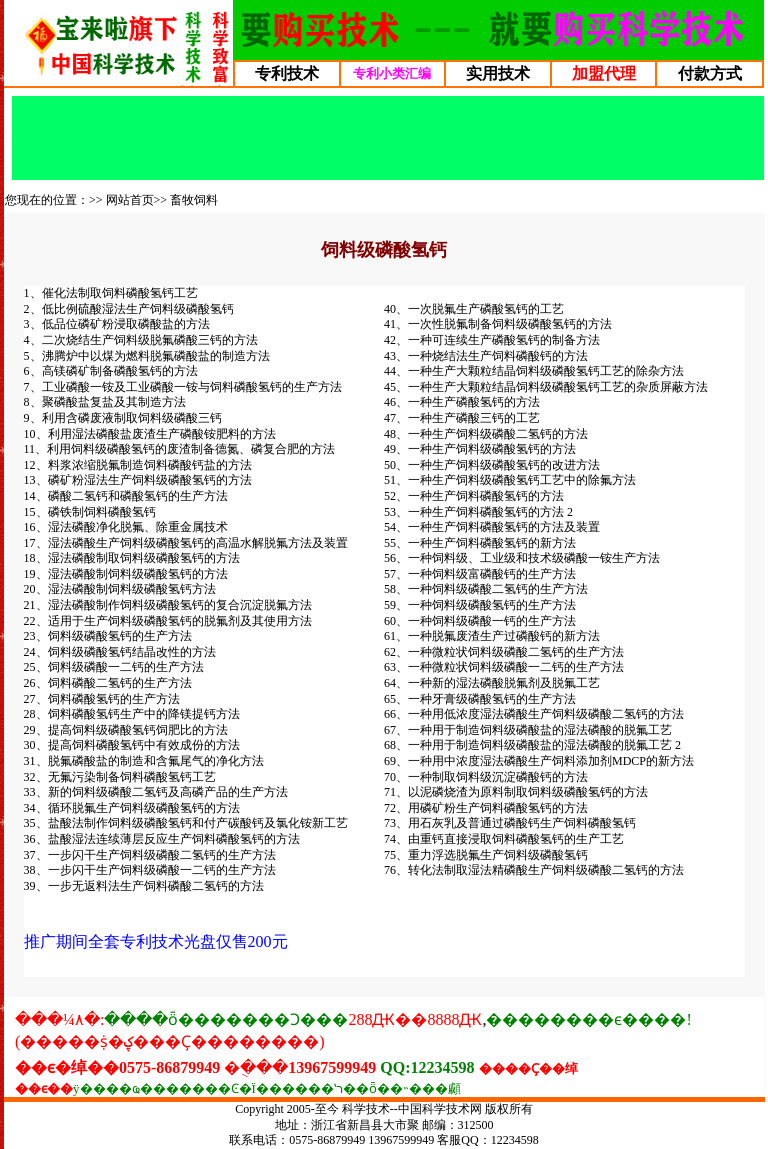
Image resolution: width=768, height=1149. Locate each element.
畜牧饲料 (194, 200)
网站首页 (130, 200)
